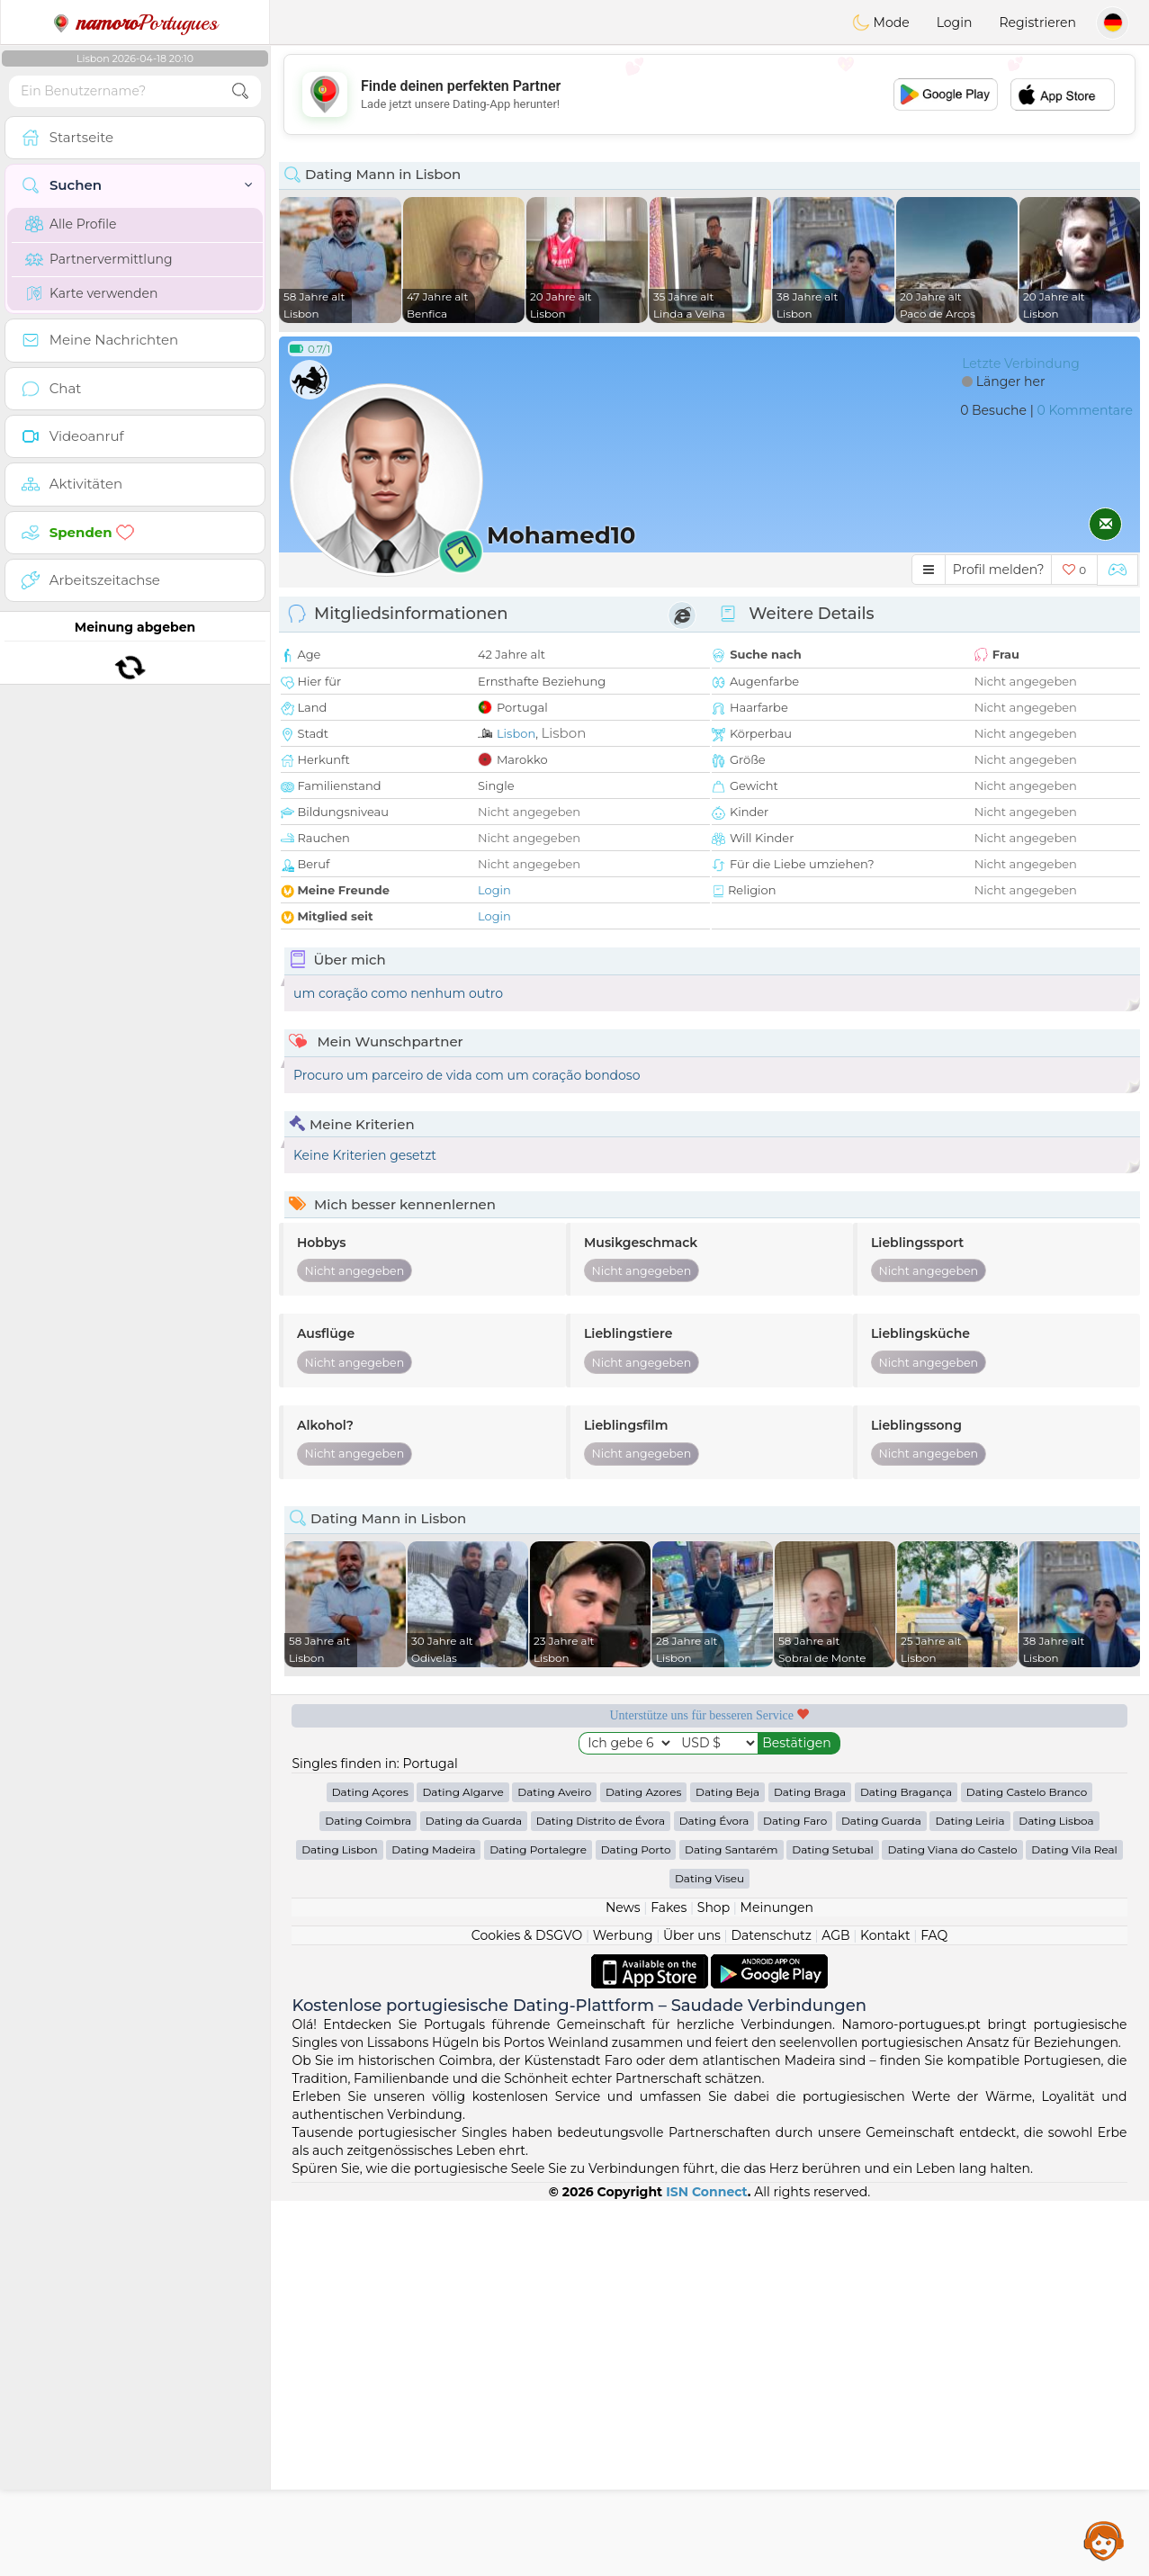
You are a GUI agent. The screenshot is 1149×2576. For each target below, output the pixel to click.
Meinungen (777, 1907)
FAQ (933, 1935)
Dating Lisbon (339, 1849)
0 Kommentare (1085, 410)
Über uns (692, 1935)
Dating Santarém (731, 1849)
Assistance (1104, 2540)
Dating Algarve (462, 1792)
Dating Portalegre (538, 1849)
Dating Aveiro (554, 1792)
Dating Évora (714, 1820)
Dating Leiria (969, 1820)
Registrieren (1037, 22)
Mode (881, 22)
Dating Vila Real (1074, 1849)
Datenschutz (771, 1935)
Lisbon (516, 733)
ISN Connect (707, 2192)
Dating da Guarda (474, 1820)
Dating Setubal (833, 1849)
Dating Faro (795, 1820)
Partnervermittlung (99, 259)
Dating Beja (727, 1792)
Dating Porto (636, 1849)
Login (955, 22)
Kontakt (885, 1935)
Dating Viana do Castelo (952, 1849)
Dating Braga (810, 1792)
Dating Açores (370, 1792)
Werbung (623, 1935)
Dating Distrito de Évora (600, 1820)
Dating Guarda (881, 1820)
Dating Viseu (709, 1878)
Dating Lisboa (1056, 1820)
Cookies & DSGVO (527, 1935)
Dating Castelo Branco (1026, 1792)
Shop (713, 1907)
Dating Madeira (433, 1849)
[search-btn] (240, 91)
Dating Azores (644, 1792)
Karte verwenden (91, 293)
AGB (835, 1935)
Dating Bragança (906, 1792)
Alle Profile (70, 224)
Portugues (135, 22)
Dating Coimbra (368, 1820)
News (623, 1907)
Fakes (669, 1907)
